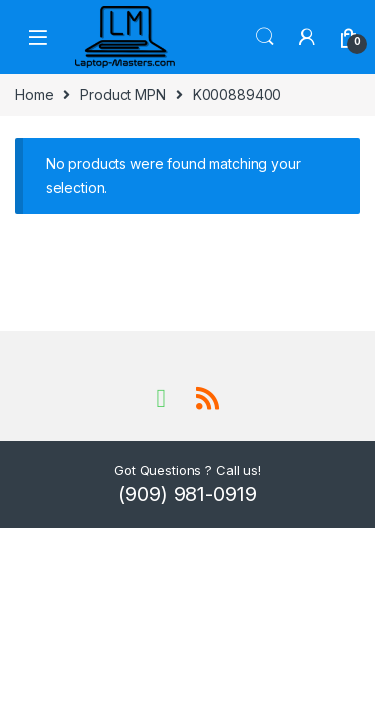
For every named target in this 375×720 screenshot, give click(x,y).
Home (34, 94)
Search (265, 37)
